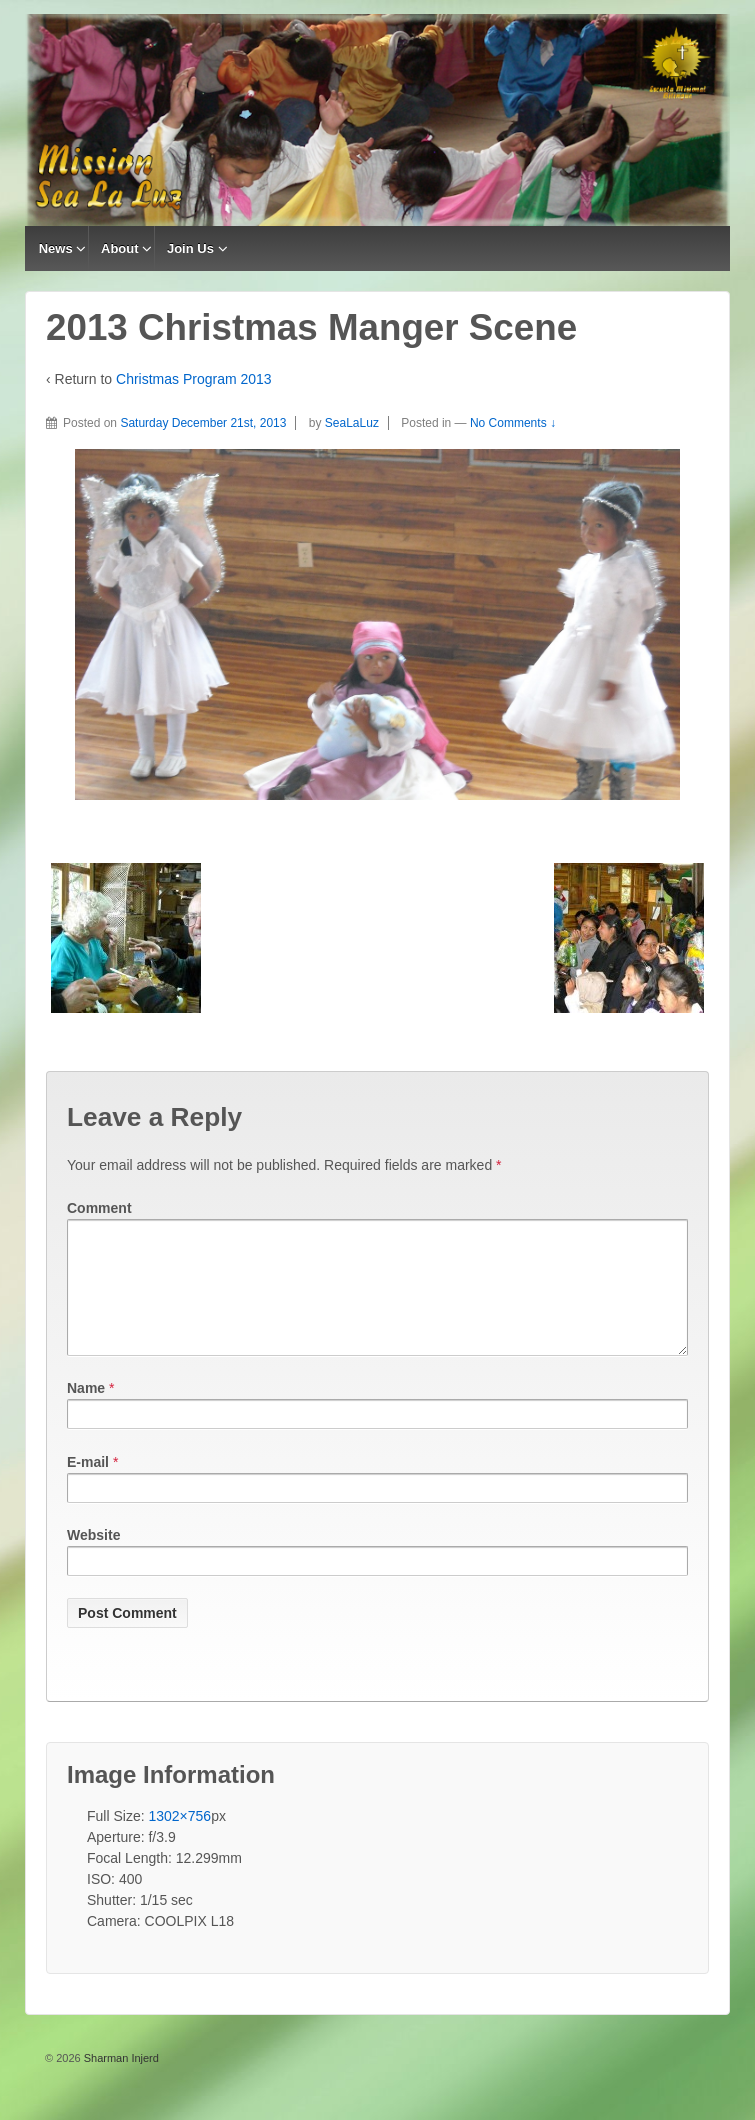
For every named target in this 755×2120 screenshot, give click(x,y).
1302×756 (179, 1840)
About (120, 248)
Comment (99, 1208)
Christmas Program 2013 (194, 379)
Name (86, 1412)
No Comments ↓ (513, 423)
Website (93, 1559)
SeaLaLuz (352, 423)
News (56, 248)
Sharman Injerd (120, 2082)
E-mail (88, 1486)
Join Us (190, 248)
